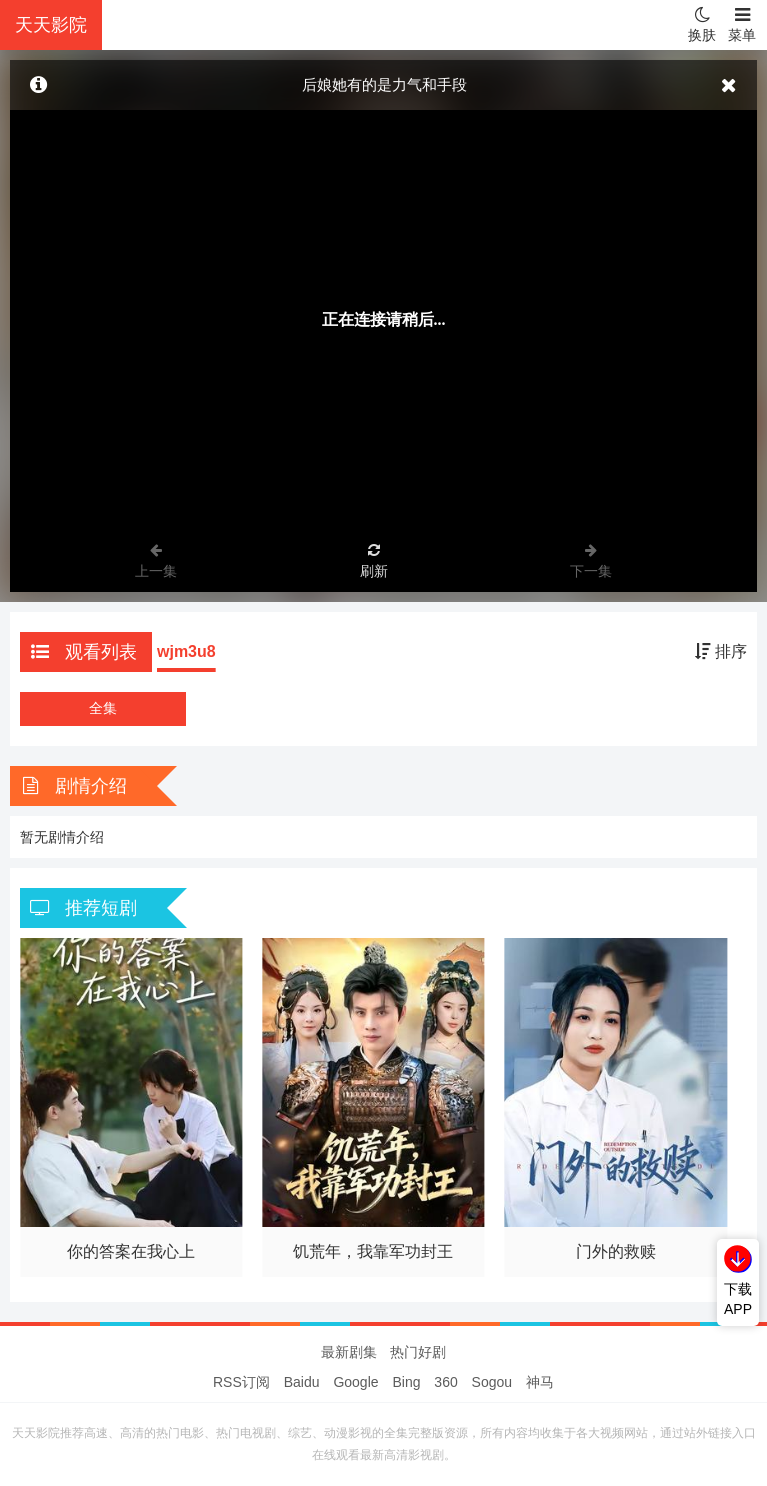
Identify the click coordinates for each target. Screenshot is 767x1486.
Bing (406, 1382)
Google (355, 1382)
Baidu (302, 1382)
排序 (721, 651)
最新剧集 (349, 1352)
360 (445, 1382)
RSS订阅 (241, 1382)
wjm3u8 (186, 651)
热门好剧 (418, 1352)
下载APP (738, 1299)
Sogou (492, 1382)
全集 (103, 708)
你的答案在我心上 (131, 1251)
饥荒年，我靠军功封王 (373, 1251)
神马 (540, 1382)
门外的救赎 (616, 1251)
